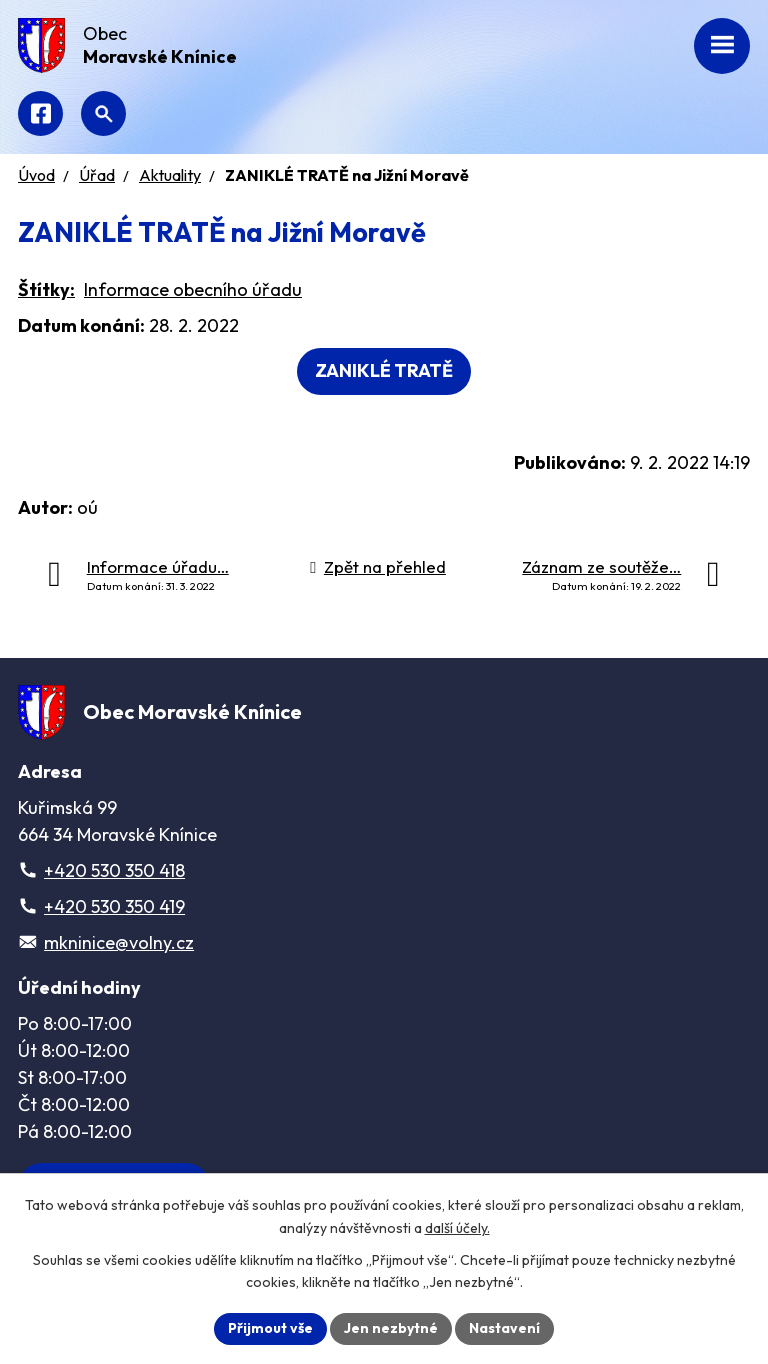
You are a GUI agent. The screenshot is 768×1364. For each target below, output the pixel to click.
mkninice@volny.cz (119, 942)
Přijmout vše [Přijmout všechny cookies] (270, 1328)
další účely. (457, 1228)
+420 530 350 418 (114, 870)
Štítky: (46, 289)
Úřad (97, 175)
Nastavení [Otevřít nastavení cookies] (504, 1328)
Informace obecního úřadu (193, 289)
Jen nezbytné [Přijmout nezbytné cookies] (391, 1328)
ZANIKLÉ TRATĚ (384, 370)
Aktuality (170, 175)
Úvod (36, 175)
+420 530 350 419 (114, 906)
